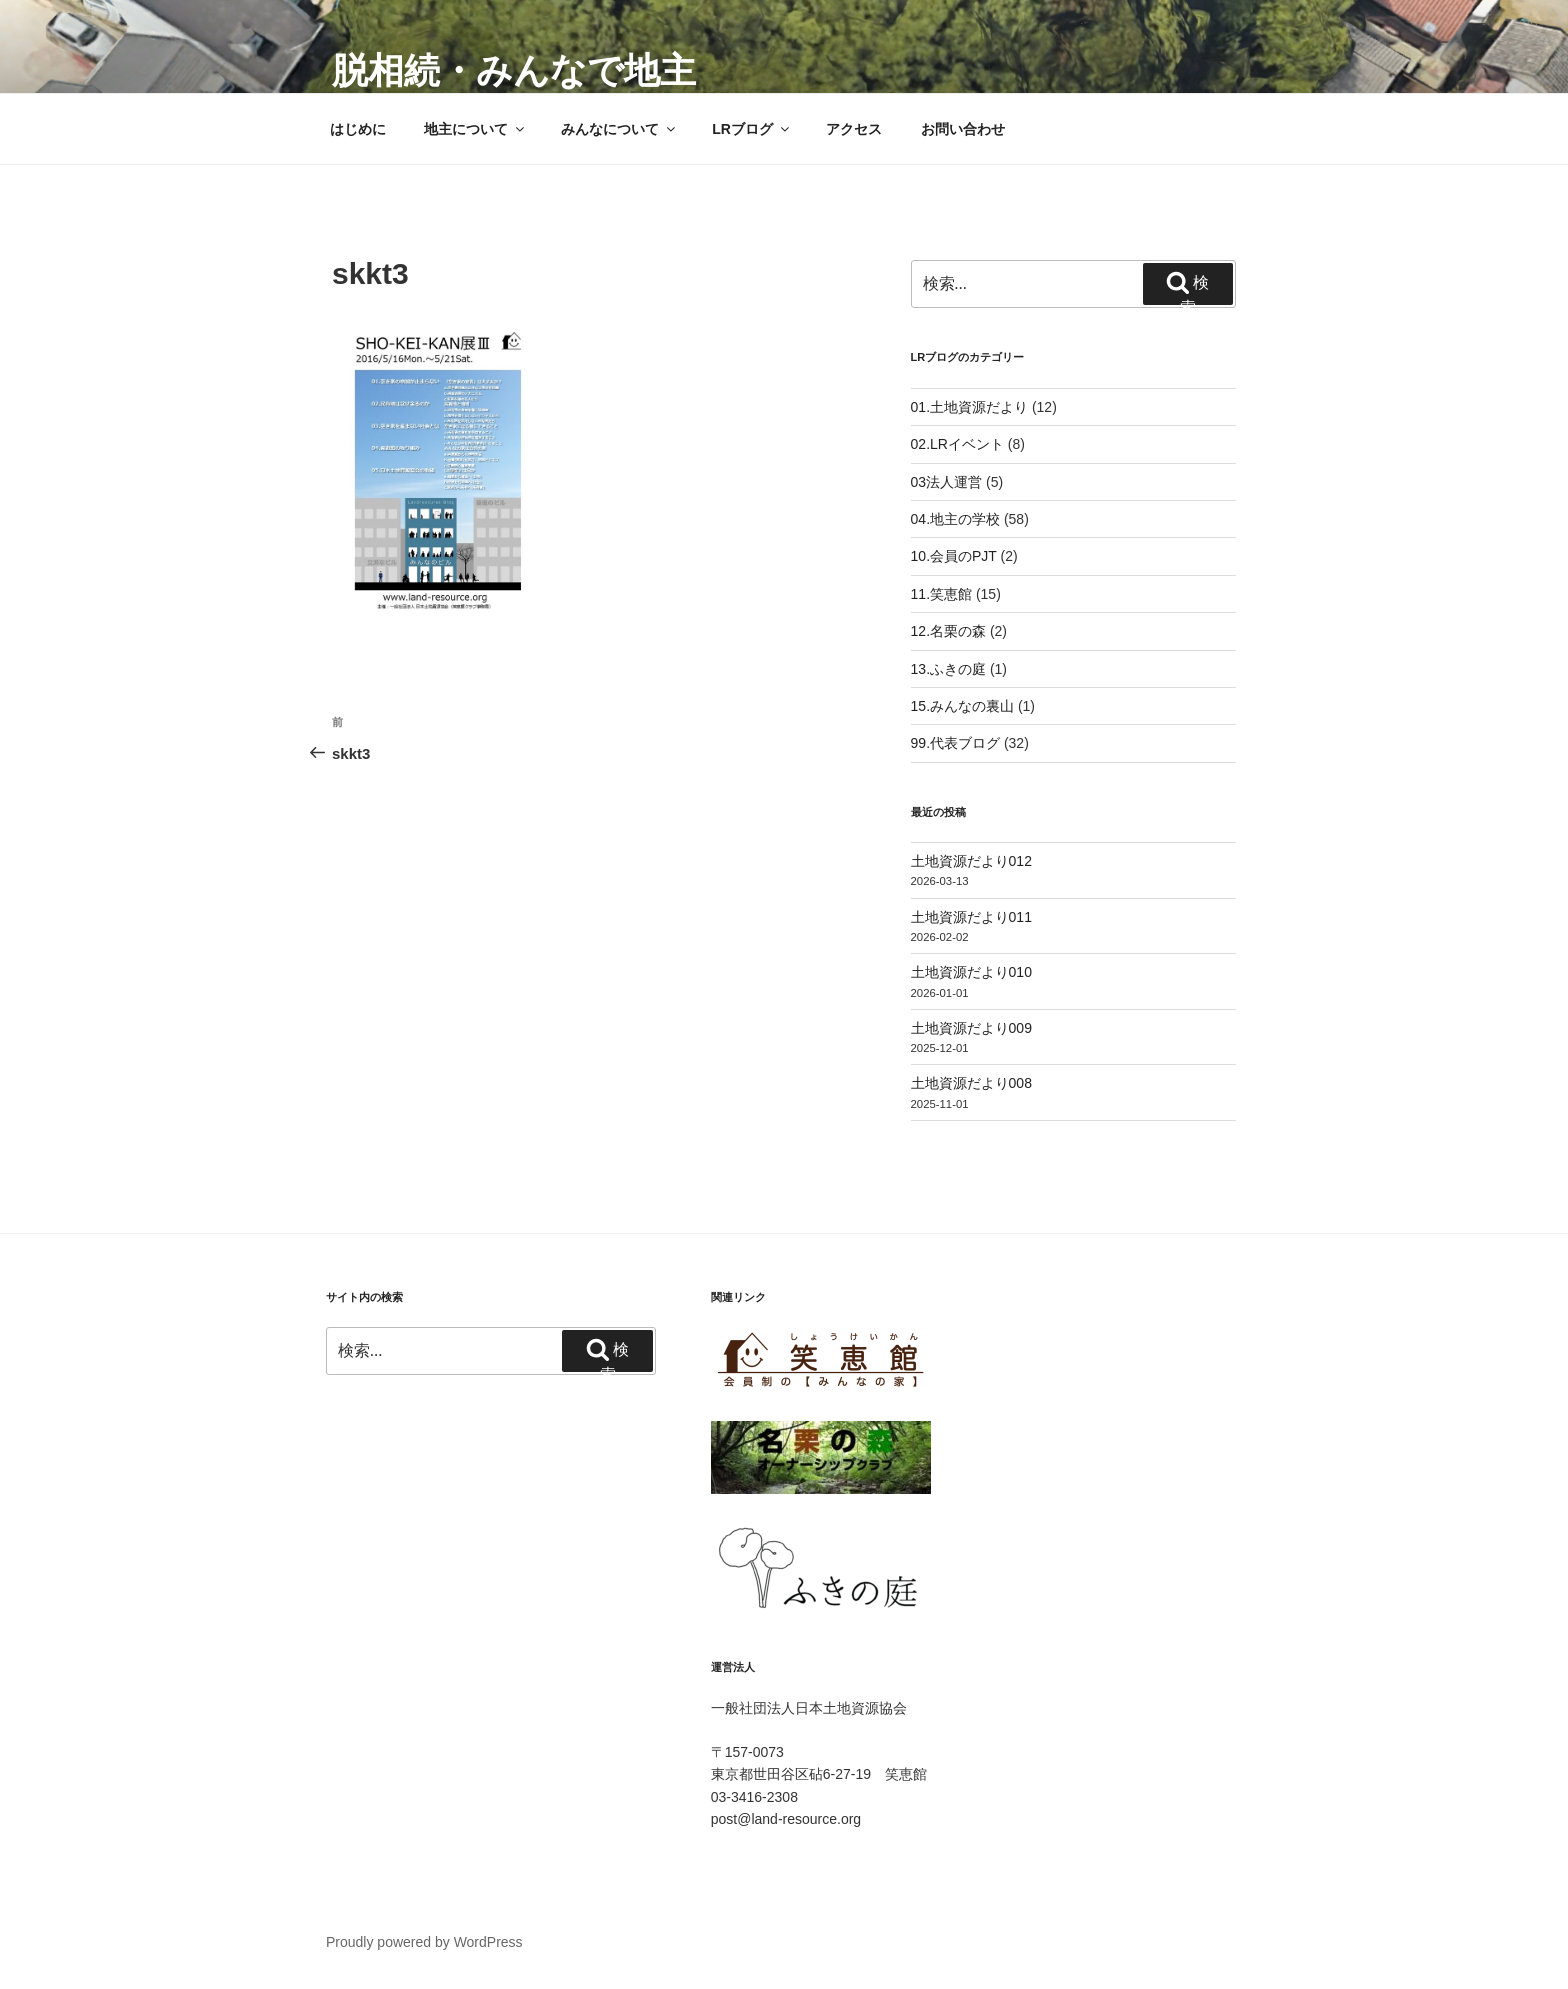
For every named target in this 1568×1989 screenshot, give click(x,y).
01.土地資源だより (969, 407)
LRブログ (752, 129)
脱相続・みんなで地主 (514, 70)
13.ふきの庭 (948, 669)
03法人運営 (947, 482)
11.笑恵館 (941, 594)
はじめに (358, 129)
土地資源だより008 (971, 1083)
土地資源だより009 (971, 1028)
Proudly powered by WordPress (424, 1942)
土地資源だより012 (971, 861)
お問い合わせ (963, 129)
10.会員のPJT (954, 556)
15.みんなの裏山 (962, 706)
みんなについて (619, 129)
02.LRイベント (957, 444)
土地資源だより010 (971, 972)
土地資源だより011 (971, 917)
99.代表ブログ (955, 743)
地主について (475, 129)
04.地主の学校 (955, 519)
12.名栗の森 (948, 631)
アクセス (854, 129)
